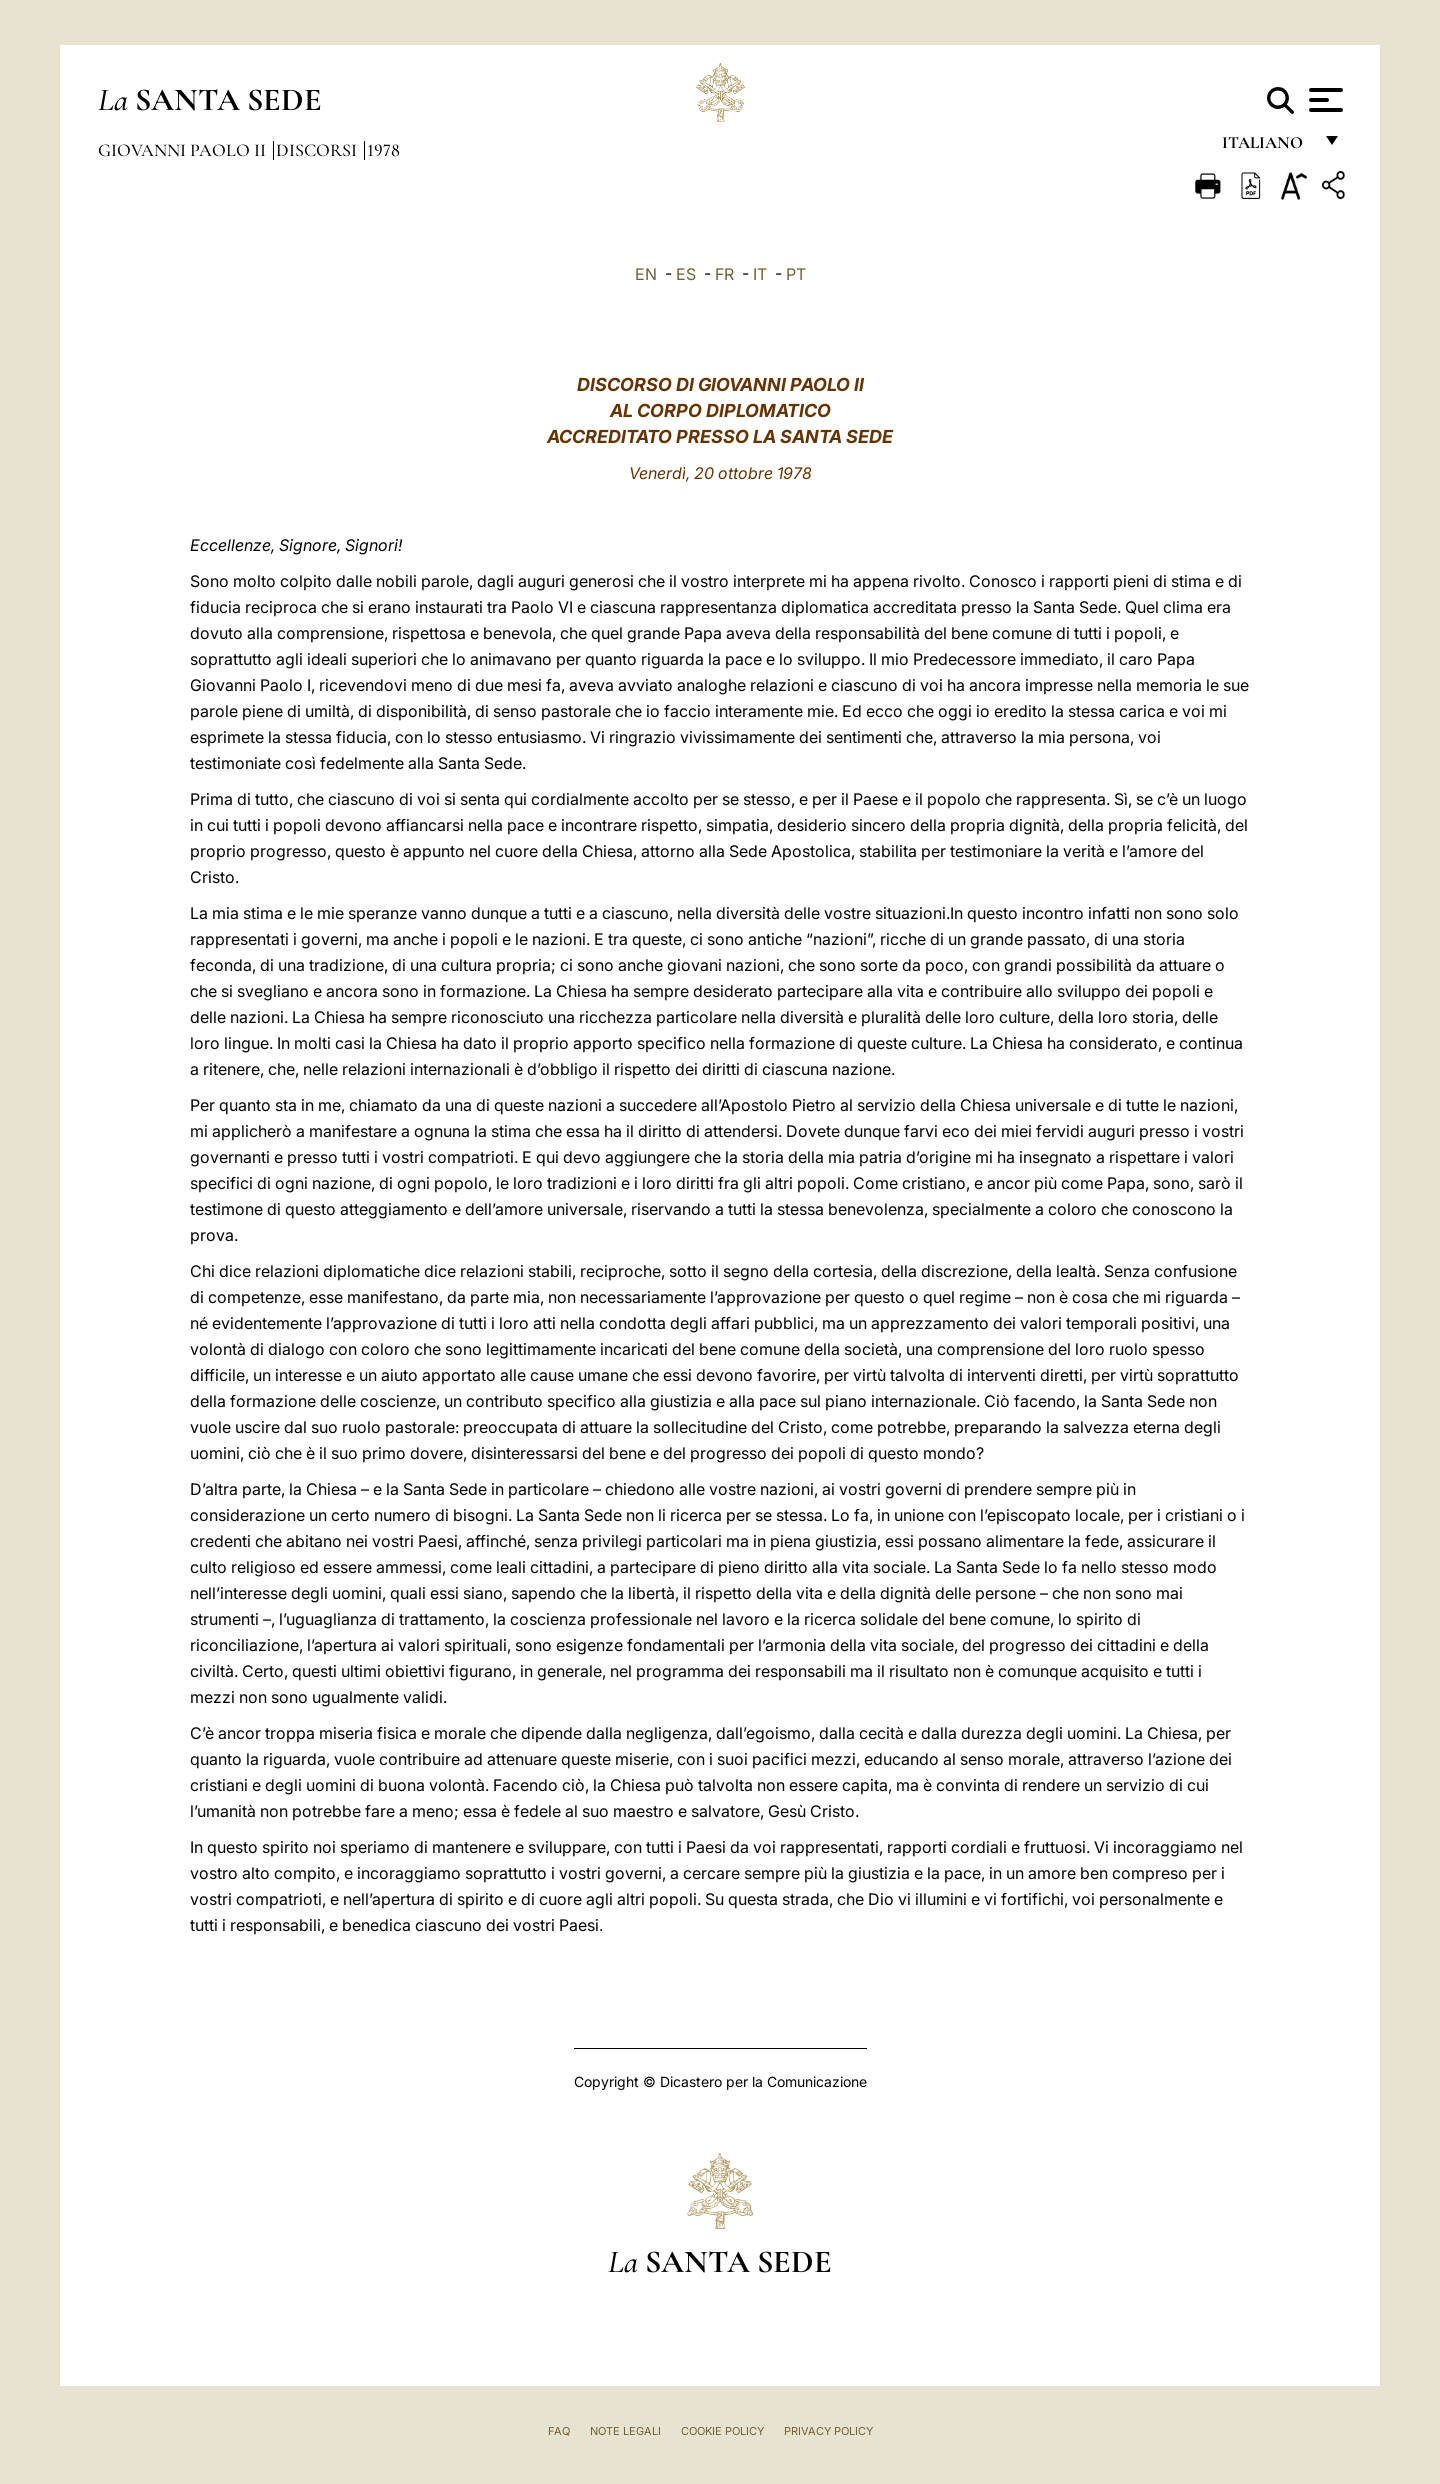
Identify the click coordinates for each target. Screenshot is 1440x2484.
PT (796, 274)
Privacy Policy (828, 2431)
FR (724, 274)
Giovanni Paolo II (184, 150)
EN (646, 274)
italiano (1266, 147)
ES (686, 274)
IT (760, 274)
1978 (383, 150)
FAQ (559, 2431)
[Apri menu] (1323, 100)
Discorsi (318, 150)
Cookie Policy (722, 2431)
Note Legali (625, 2431)
